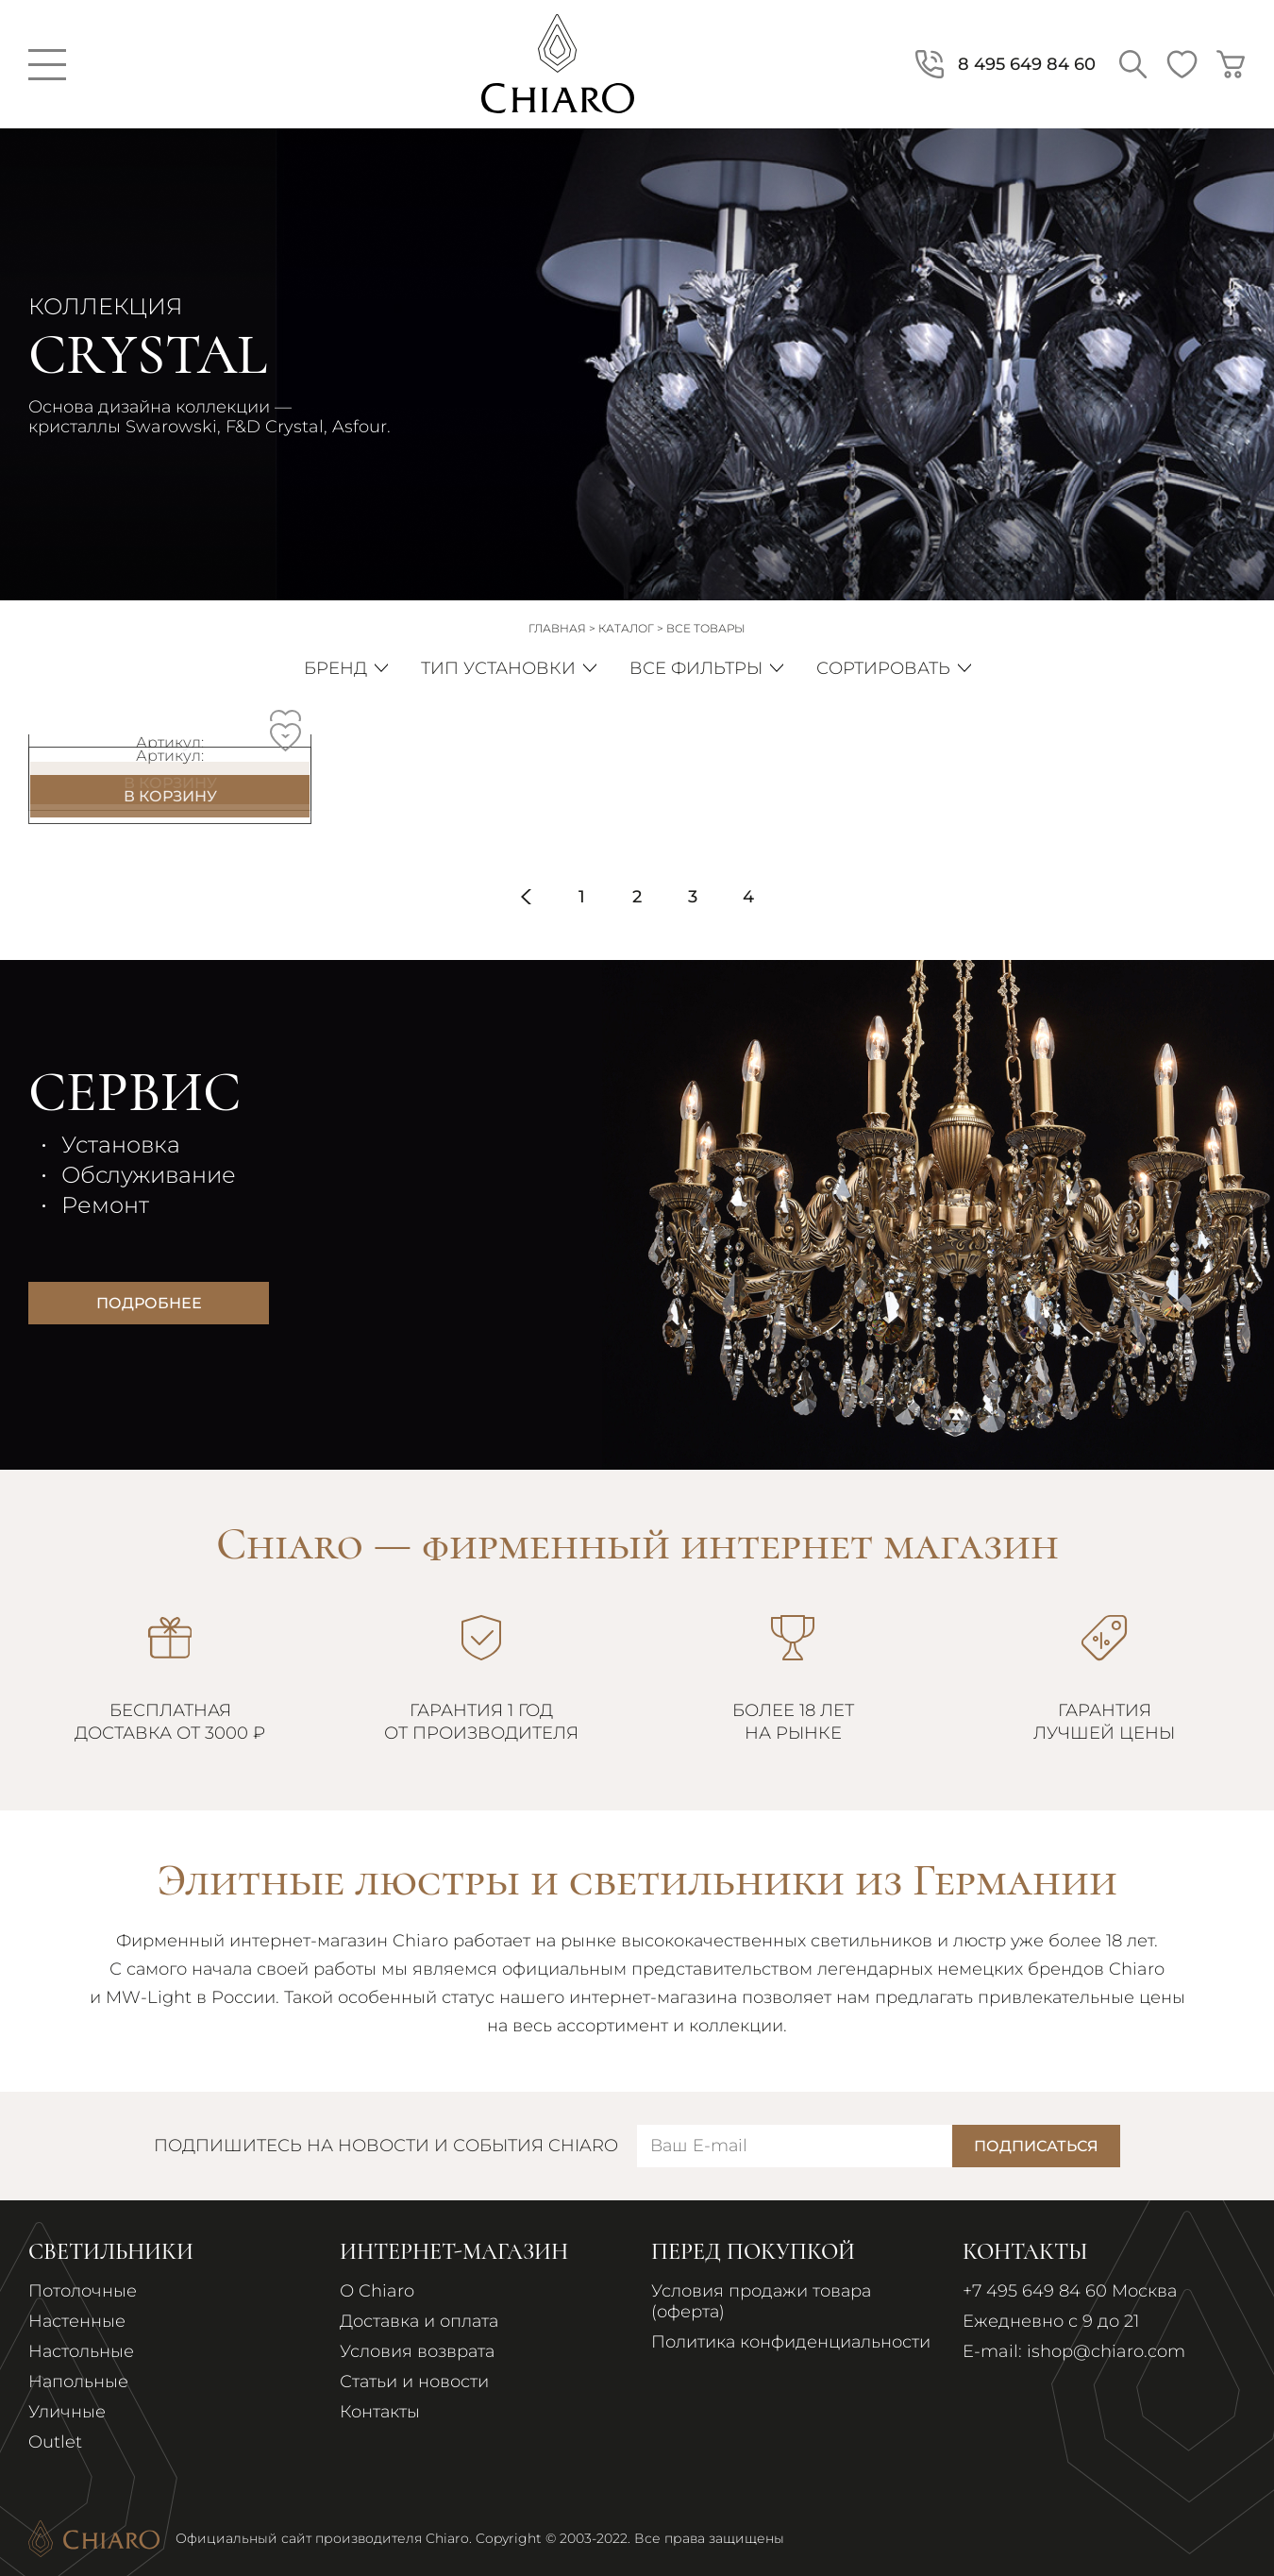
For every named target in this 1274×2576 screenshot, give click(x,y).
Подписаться (1036, 2146)
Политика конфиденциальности (790, 2342)
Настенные (77, 2321)
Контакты (380, 2411)
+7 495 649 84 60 (1035, 2291)
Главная (557, 628)
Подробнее (149, 1303)
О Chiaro (377, 2291)
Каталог (626, 628)
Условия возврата (417, 2351)
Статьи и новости (414, 2381)
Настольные (81, 2351)
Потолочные (82, 2291)
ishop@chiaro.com (1106, 2351)
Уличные (67, 2411)
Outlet (55, 2442)
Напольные (78, 2381)
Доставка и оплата (419, 2321)
